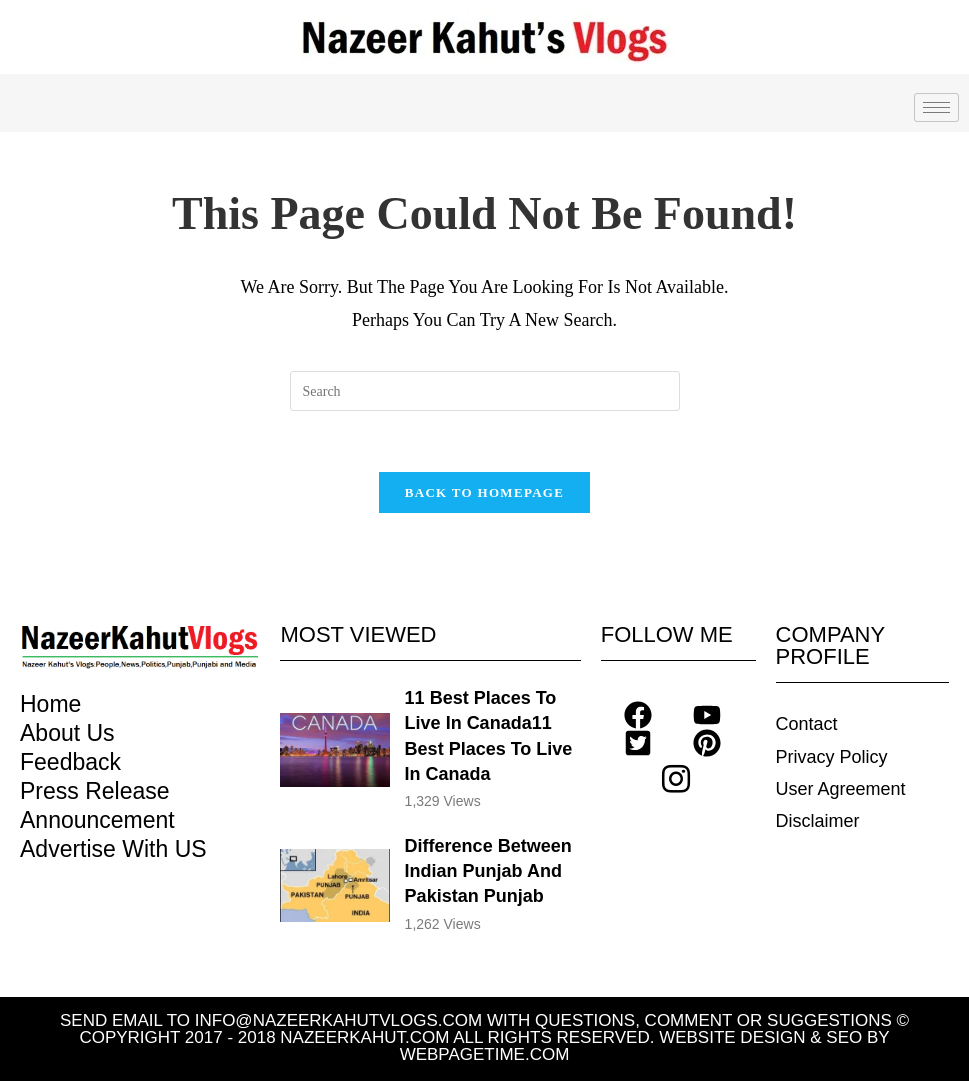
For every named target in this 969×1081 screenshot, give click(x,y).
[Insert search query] (485, 391)
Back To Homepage (484, 492)
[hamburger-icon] (936, 107)
